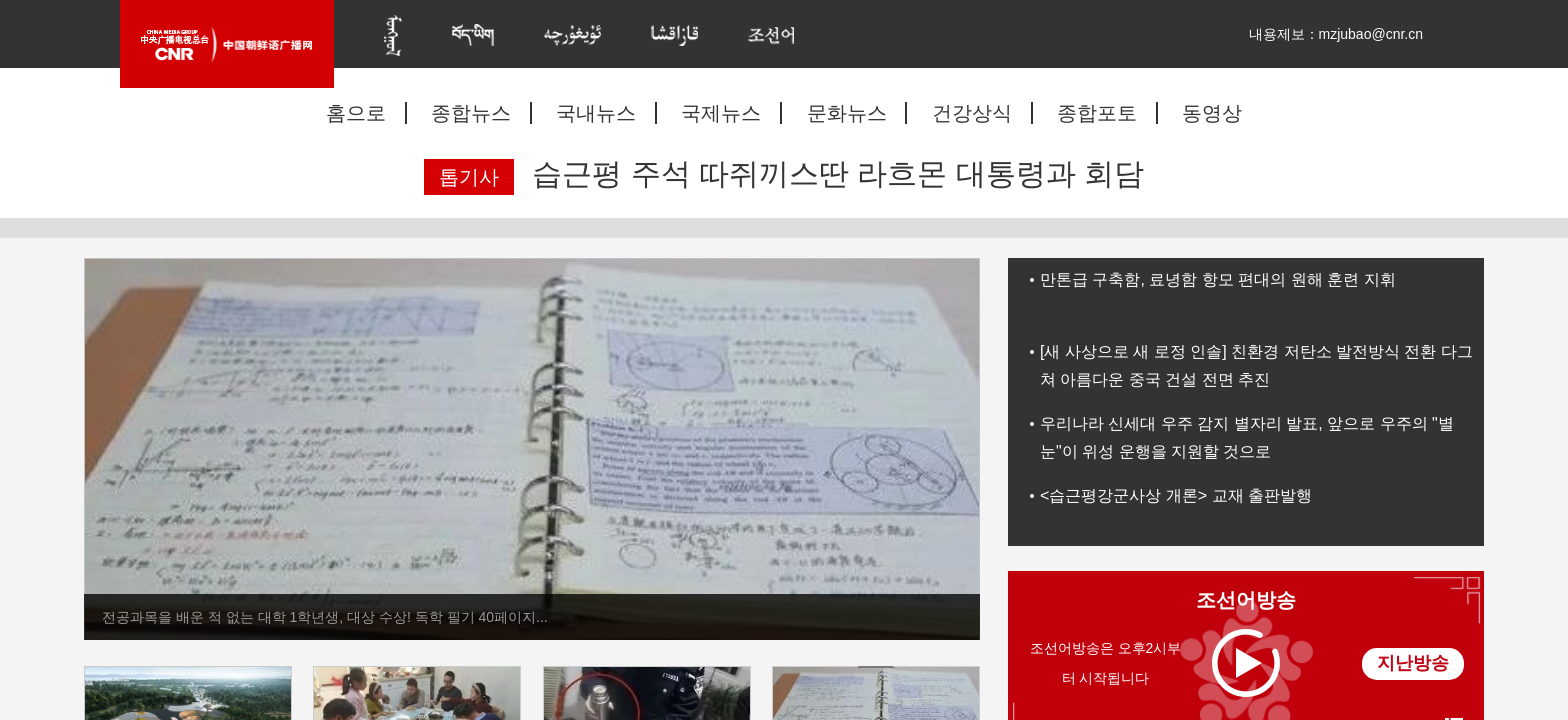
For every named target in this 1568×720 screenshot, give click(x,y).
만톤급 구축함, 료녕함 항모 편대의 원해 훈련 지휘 (1218, 279)
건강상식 (972, 113)
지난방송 (1413, 663)
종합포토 (1097, 113)
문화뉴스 (847, 113)
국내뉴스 (596, 113)
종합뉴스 (471, 113)
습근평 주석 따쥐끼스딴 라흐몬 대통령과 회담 (838, 173)
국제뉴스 (721, 113)
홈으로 (356, 113)
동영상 (1212, 113)
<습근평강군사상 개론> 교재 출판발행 (1176, 495)
